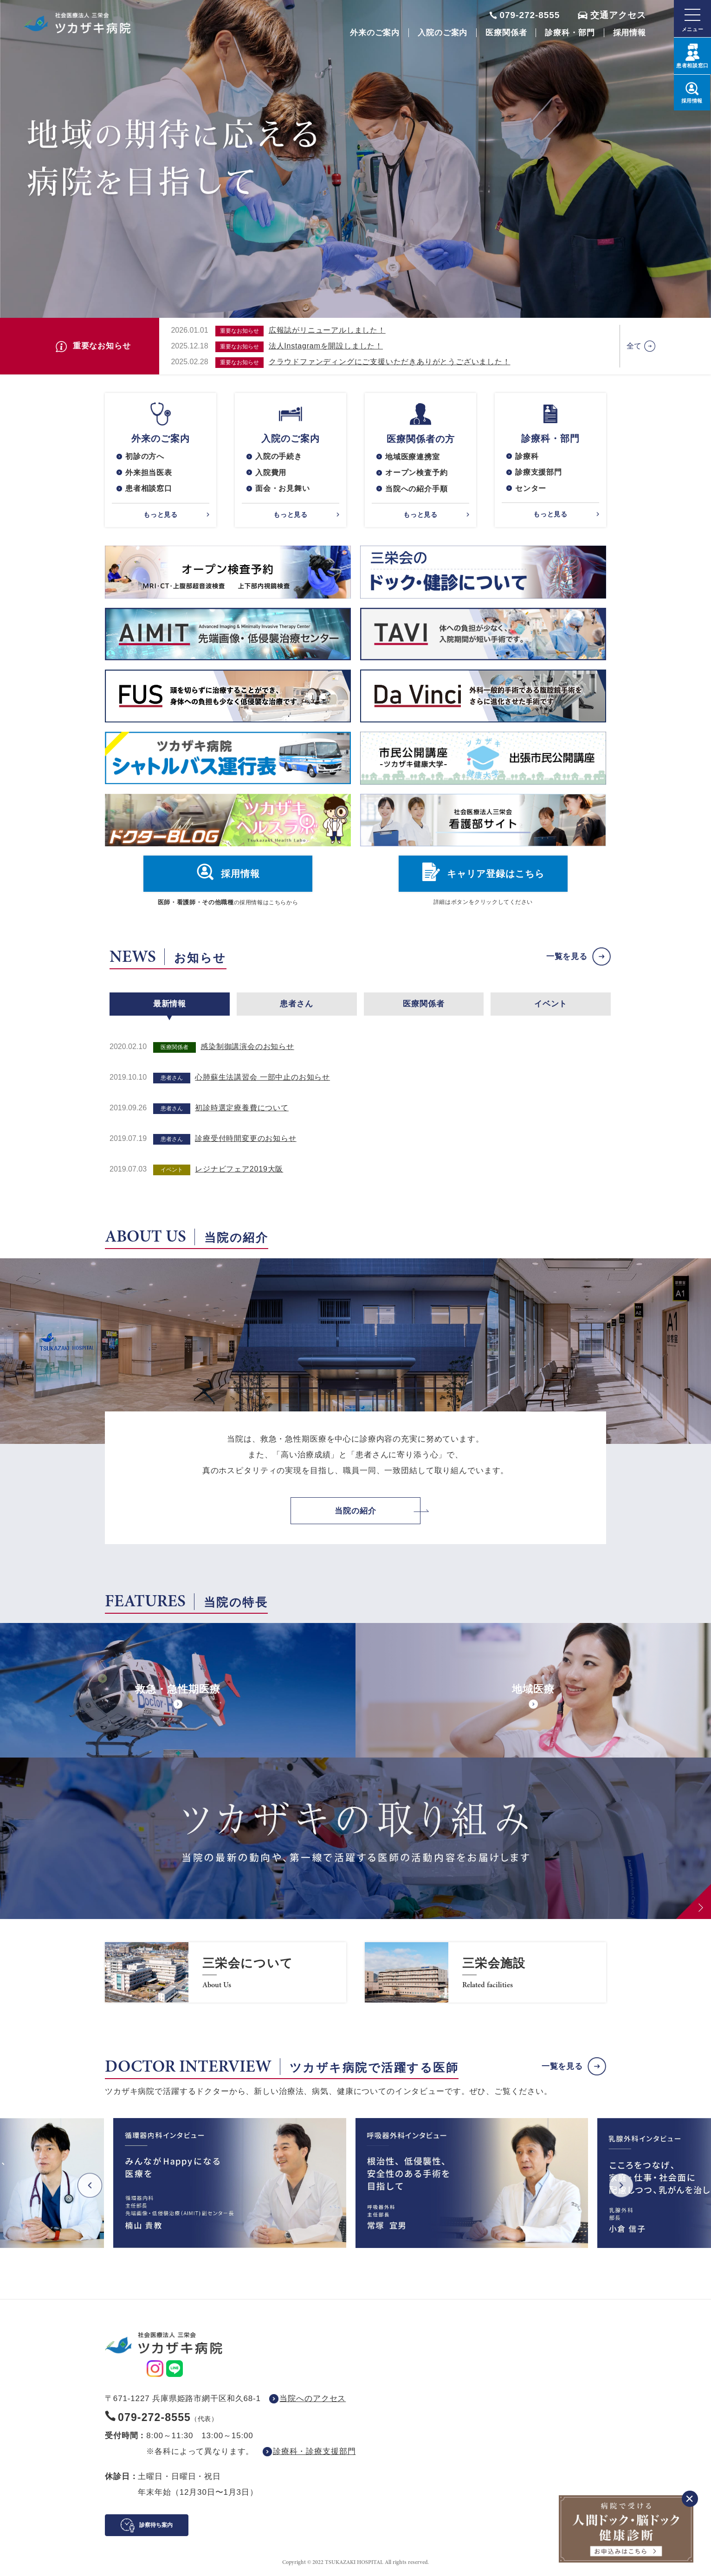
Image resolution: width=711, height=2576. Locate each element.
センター (530, 489)
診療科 (526, 456)
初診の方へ (144, 456)
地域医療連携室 (412, 457)
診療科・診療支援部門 (314, 2452)
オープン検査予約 (416, 473)
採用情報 (629, 32)
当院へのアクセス (312, 2399)
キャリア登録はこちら (495, 875)
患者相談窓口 (148, 489)
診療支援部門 (538, 473)
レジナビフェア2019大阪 (239, 1170)
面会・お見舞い (282, 489)
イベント (550, 1004)
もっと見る (160, 515)
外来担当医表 (148, 473)
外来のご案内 (375, 32)
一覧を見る (567, 957)
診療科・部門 (570, 32)
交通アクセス (618, 15)
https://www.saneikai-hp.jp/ (225, 1973)
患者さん (296, 1004)
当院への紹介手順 (416, 489)
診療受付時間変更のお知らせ (245, 1139)
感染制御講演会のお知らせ (247, 1047)
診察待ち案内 (156, 2526)
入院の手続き (278, 456)
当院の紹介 (355, 1511)
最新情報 (169, 1004)
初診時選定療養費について (242, 1109)
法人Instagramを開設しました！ (326, 346)
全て (634, 346)
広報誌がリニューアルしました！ (327, 330)
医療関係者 (506, 32)
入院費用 (270, 473)
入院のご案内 (442, 32)
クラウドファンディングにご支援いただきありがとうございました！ (390, 362)
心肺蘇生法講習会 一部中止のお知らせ (262, 1078)
